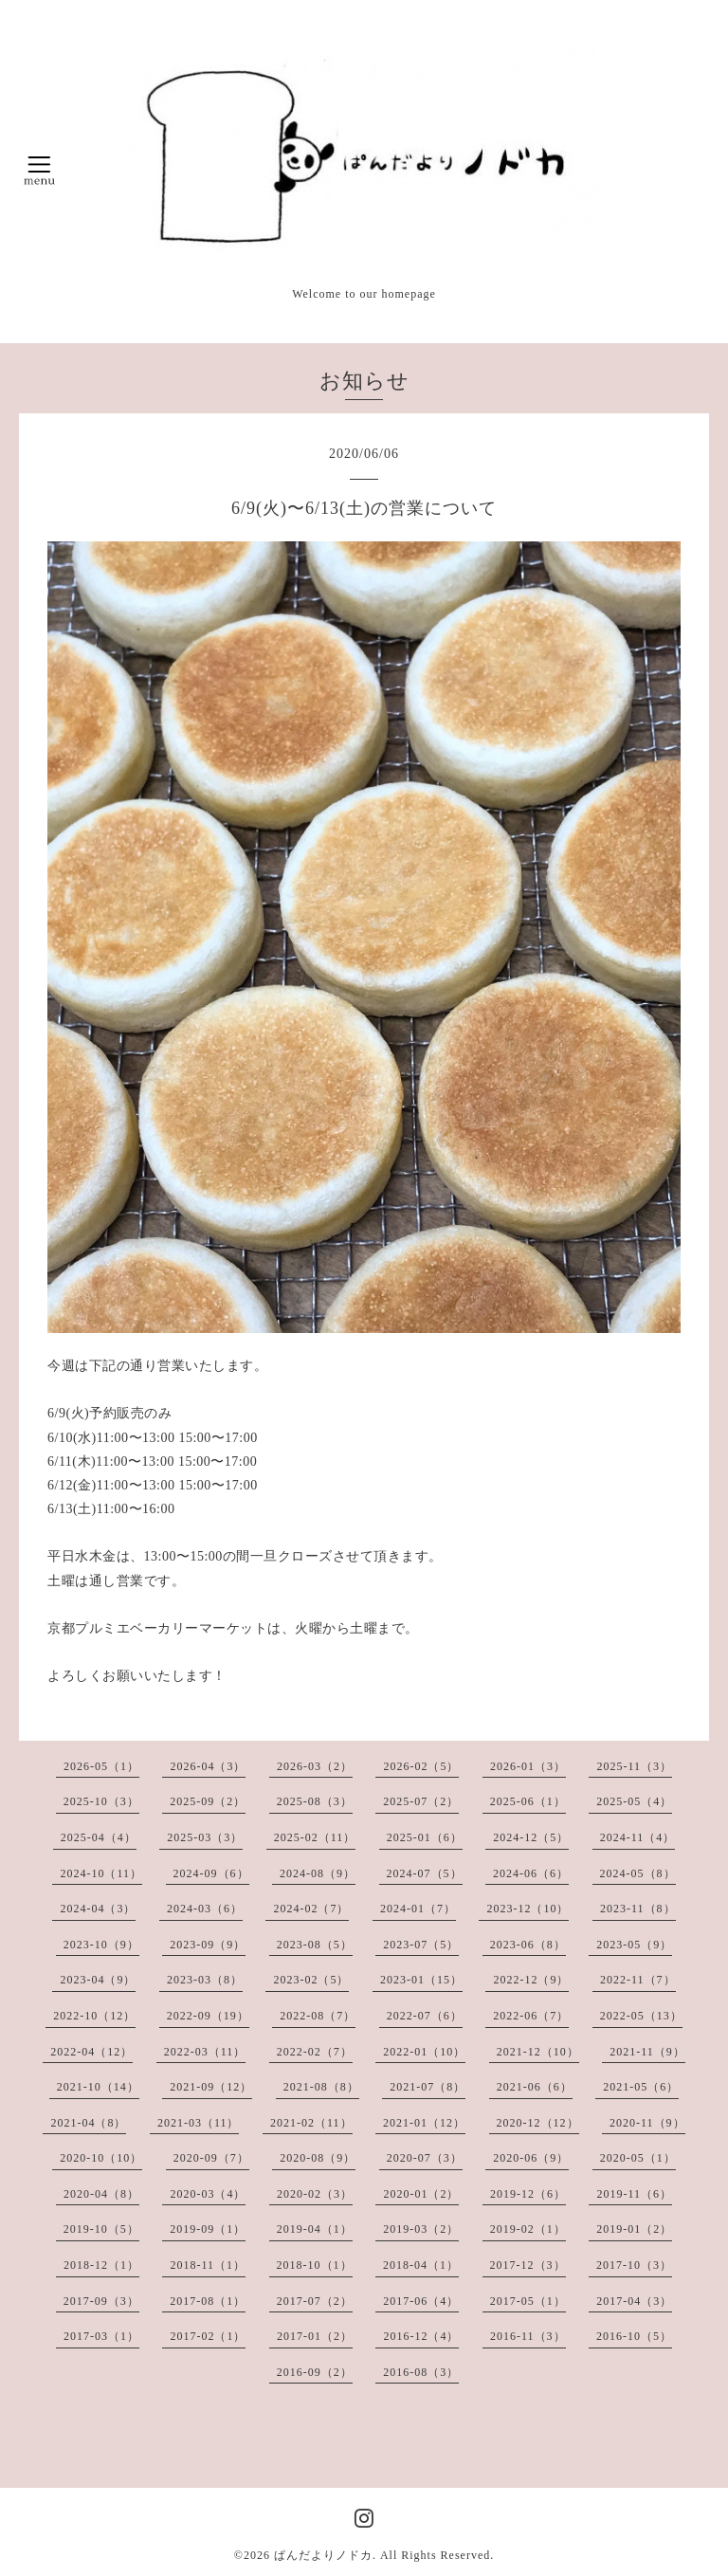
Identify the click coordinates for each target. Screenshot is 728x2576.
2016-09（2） (315, 2372)
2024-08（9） (317, 1873)
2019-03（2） (421, 2229)
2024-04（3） (98, 1908)
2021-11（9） (647, 2051)
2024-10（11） (101, 1873)
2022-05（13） (641, 2015)
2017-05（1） (528, 2301)
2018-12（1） (101, 2265)
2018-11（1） (208, 2265)
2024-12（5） (531, 1837)
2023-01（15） (421, 1979)
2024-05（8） (638, 1873)
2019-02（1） (528, 2229)
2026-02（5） (421, 1766)
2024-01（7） (418, 1908)
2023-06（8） (528, 1944)
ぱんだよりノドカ (323, 2555)
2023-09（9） (208, 1944)
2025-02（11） (315, 1837)
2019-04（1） (315, 2229)
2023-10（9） (101, 1944)
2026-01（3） (528, 1766)
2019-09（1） (208, 2229)
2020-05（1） (638, 2158)
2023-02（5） (311, 1979)
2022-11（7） (638, 1979)
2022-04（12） (91, 2051)
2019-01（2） (634, 2229)
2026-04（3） (208, 1766)
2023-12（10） (527, 1908)
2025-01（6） (425, 1837)
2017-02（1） (208, 2336)
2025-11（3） (634, 1766)
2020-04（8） (101, 2194)
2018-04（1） (421, 2265)
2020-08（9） (317, 2158)
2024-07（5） (425, 1873)
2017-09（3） (101, 2301)
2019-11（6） (634, 2194)
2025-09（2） (208, 1801)
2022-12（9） (531, 1979)
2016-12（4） (421, 2336)
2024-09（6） (211, 1873)
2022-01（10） (424, 2051)
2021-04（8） (88, 2122)
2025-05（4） (634, 1801)
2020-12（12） (538, 2122)
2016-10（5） (634, 2336)
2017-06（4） (421, 2301)
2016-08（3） (421, 2372)
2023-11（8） (638, 1908)
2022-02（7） (315, 2051)
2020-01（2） (421, 2194)
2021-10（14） (98, 2086)
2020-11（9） (647, 2122)
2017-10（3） (634, 2265)
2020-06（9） (531, 2158)
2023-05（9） (634, 1944)
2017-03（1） (101, 2336)
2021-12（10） (538, 2051)
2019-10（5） (101, 2229)
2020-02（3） (315, 2194)
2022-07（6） (425, 2015)
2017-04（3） (634, 2301)
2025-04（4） (98, 1837)
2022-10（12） (94, 2015)
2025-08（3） (315, 1801)
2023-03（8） (205, 1979)
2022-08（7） (317, 2015)
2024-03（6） (205, 1908)
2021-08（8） (321, 2086)
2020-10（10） (101, 2158)
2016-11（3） (528, 2336)
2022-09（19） (208, 2015)
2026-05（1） (101, 1766)
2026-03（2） (315, 1766)
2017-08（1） (208, 2301)
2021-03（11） (198, 2122)
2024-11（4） (638, 1837)
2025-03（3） (205, 1837)
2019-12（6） (528, 2194)
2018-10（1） (315, 2265)
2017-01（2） (315, 2336)
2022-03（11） (205, 2051)
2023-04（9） (98, 1979)
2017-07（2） (315, 2301)
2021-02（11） (311, 2122)
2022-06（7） (531, 2015)
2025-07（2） (421, 1801)
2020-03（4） (208, 2194)
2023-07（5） (421, 1944)
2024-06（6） (531, 1873)
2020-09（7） (211, 2158)
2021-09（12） (211, 2086)
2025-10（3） (101, 1801)
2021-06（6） (535, 2086)
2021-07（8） (427, 2086)
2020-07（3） (425, 2158)
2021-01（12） (424, 2122)
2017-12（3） (528, 2265)
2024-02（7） (311, 1908)
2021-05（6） (641, 2086)
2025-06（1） (528, 1801)
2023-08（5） (315, 1944)
